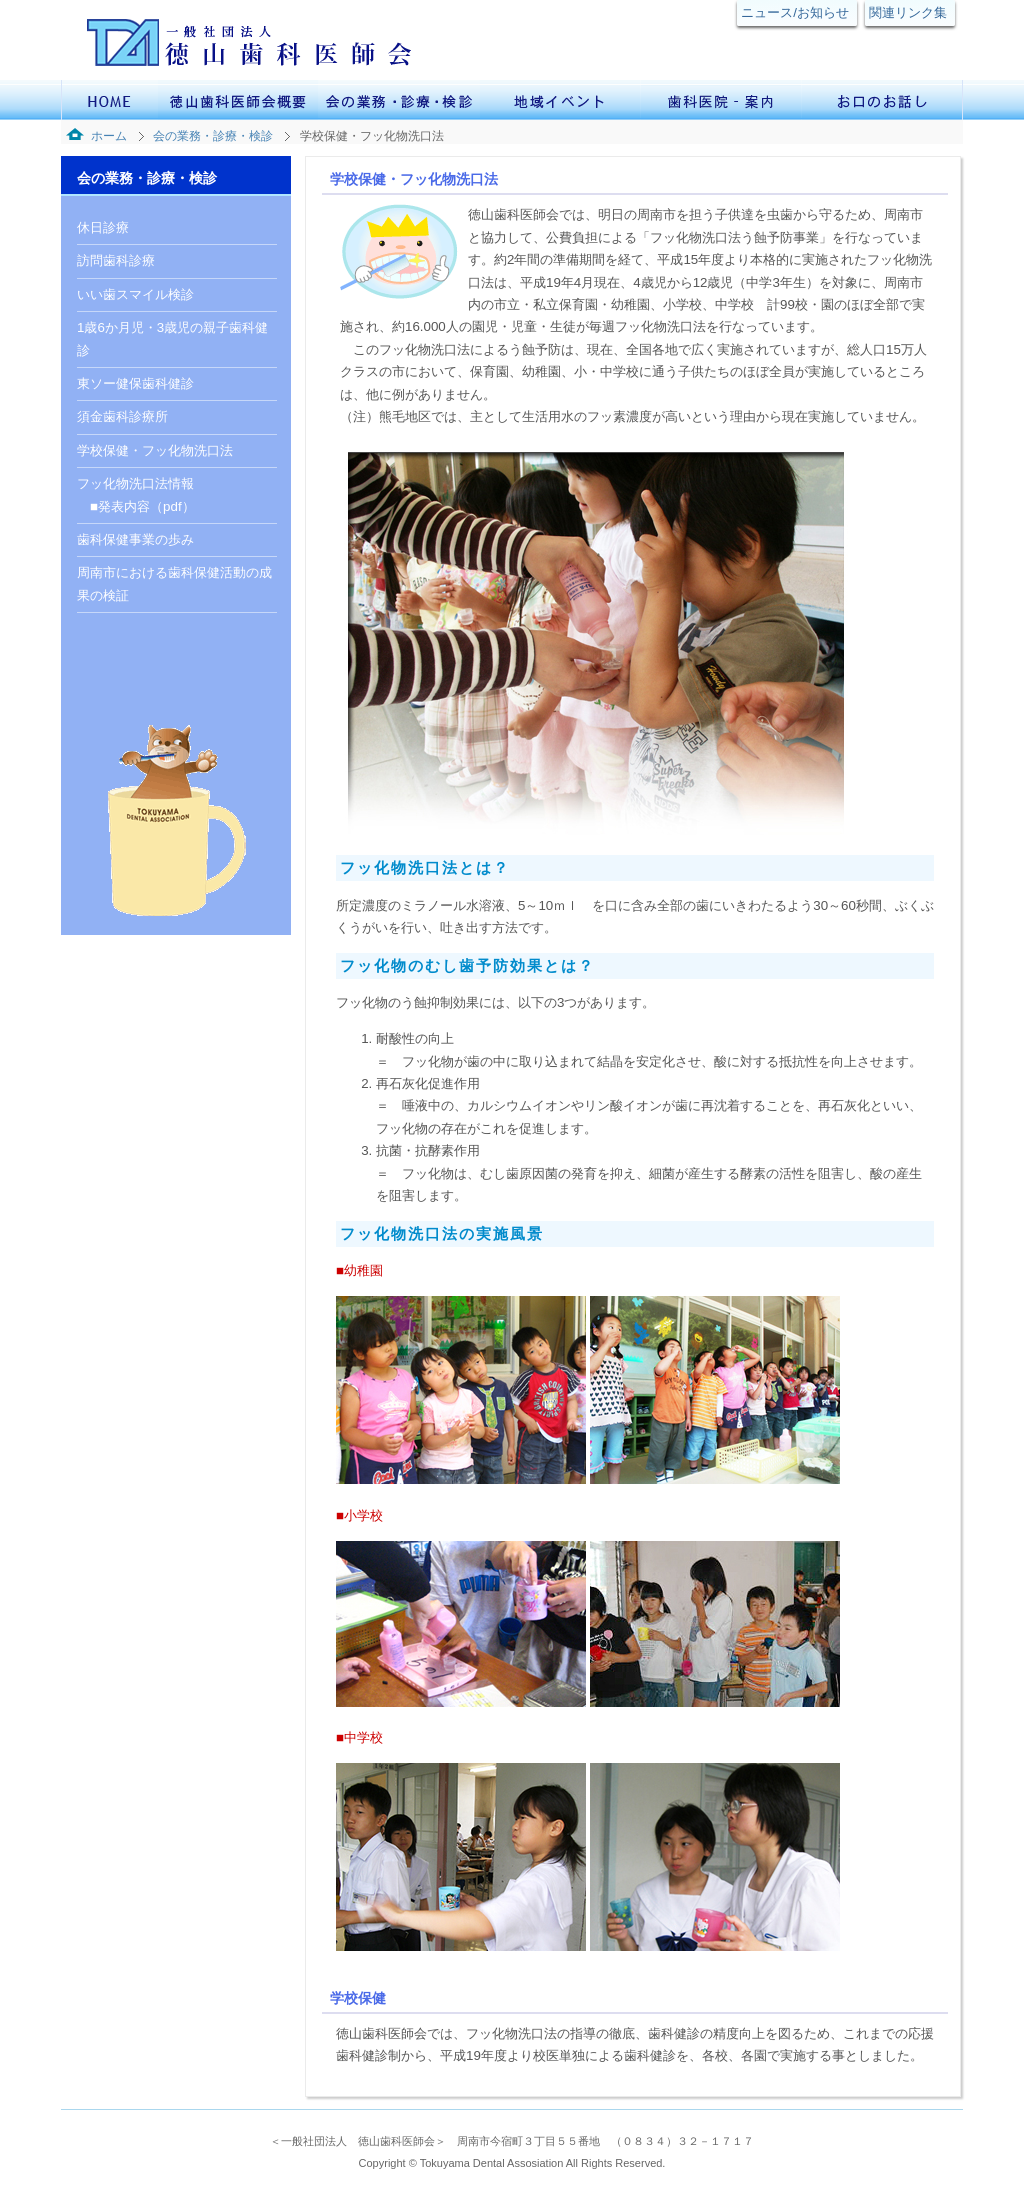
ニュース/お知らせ (795, 12)
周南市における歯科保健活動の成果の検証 (174, 583)
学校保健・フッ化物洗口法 (155, 450)
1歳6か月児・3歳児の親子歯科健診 (172, 338)
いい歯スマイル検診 (135, 294)
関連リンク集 (908, 12)
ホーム (109, 136)
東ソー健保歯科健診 (135, 383)
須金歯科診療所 (122, 416)
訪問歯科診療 (116, 260)
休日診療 (103, 227)
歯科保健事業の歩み (135, 539)
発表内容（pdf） (146, 506)
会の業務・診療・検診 (213, 136)
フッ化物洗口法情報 (135, 483)
